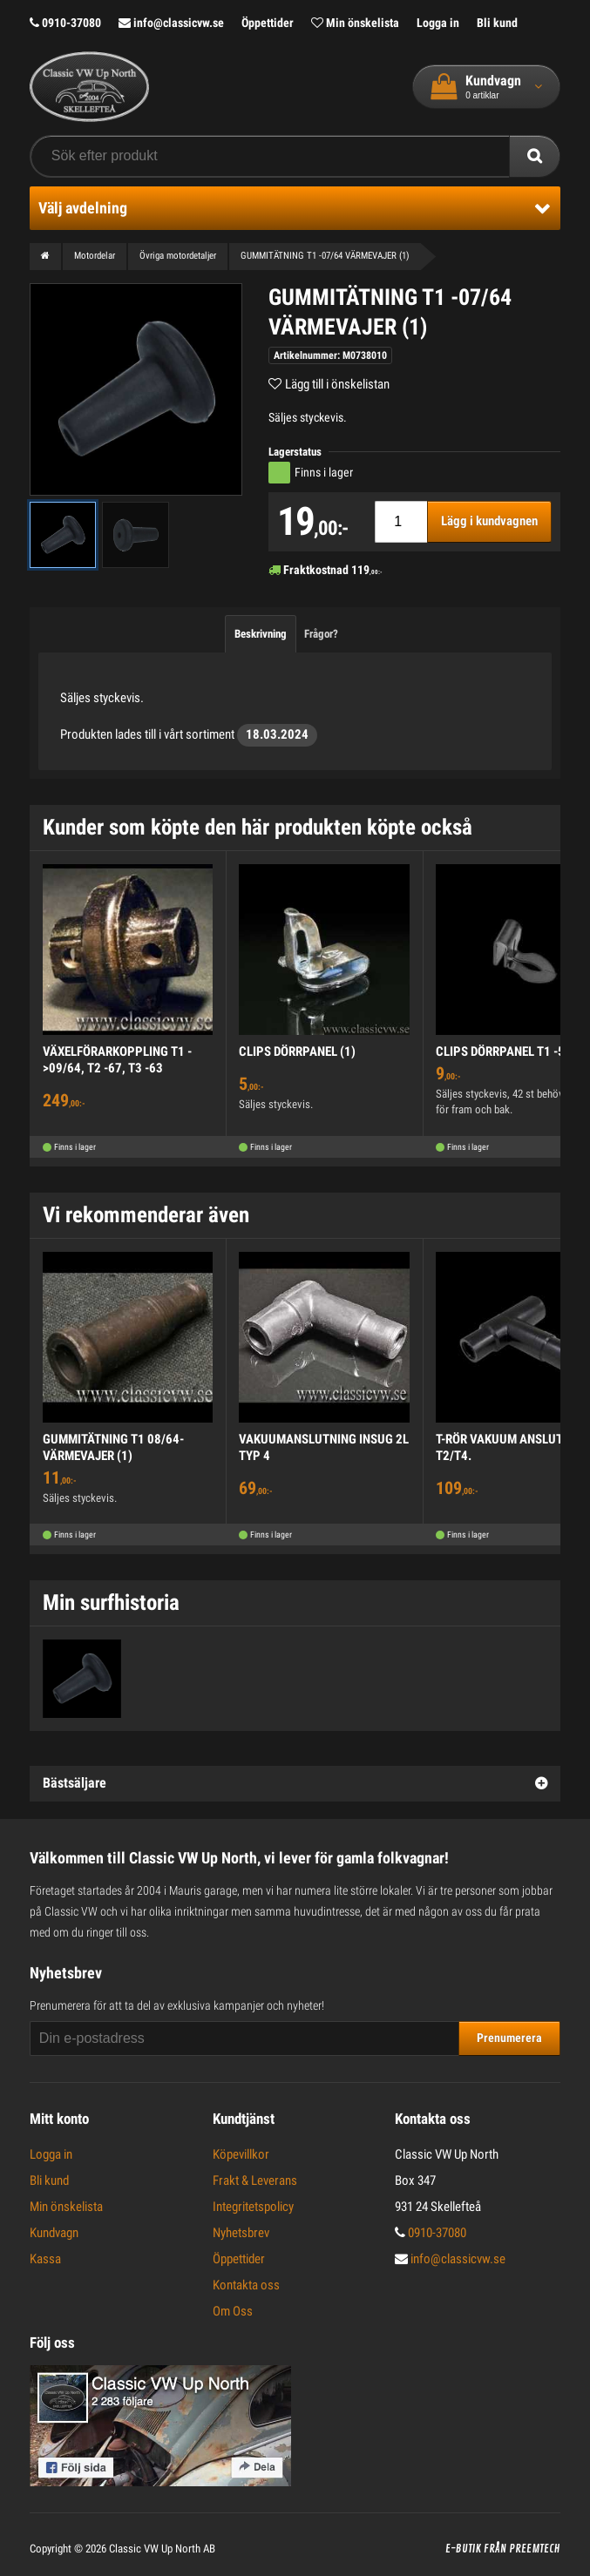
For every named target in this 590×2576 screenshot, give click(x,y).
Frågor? (321, 633)
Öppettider (267, 23)
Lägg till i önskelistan (337, 384)
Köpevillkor (241, 2154)
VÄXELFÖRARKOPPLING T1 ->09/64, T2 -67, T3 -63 (117, 1060)
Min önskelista (355, 23)
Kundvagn (54, 2233)
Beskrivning (260, 633)
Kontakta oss (246, 2285)
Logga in (438, 23)
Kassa (45, 2259)
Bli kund (497, 23)
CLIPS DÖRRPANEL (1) (297, 1051)
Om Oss (233, 2311)
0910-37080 (65, 23)
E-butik (463, 2549)
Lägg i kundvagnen (489, 521)
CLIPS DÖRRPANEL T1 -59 (504, 1051)
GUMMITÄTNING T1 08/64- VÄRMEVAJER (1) (113, 1447)
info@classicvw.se (171, 23)
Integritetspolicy (253, 2206)
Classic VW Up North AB (162, 2548)
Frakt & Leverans (255, 2180)
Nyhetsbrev (241, 2233)
